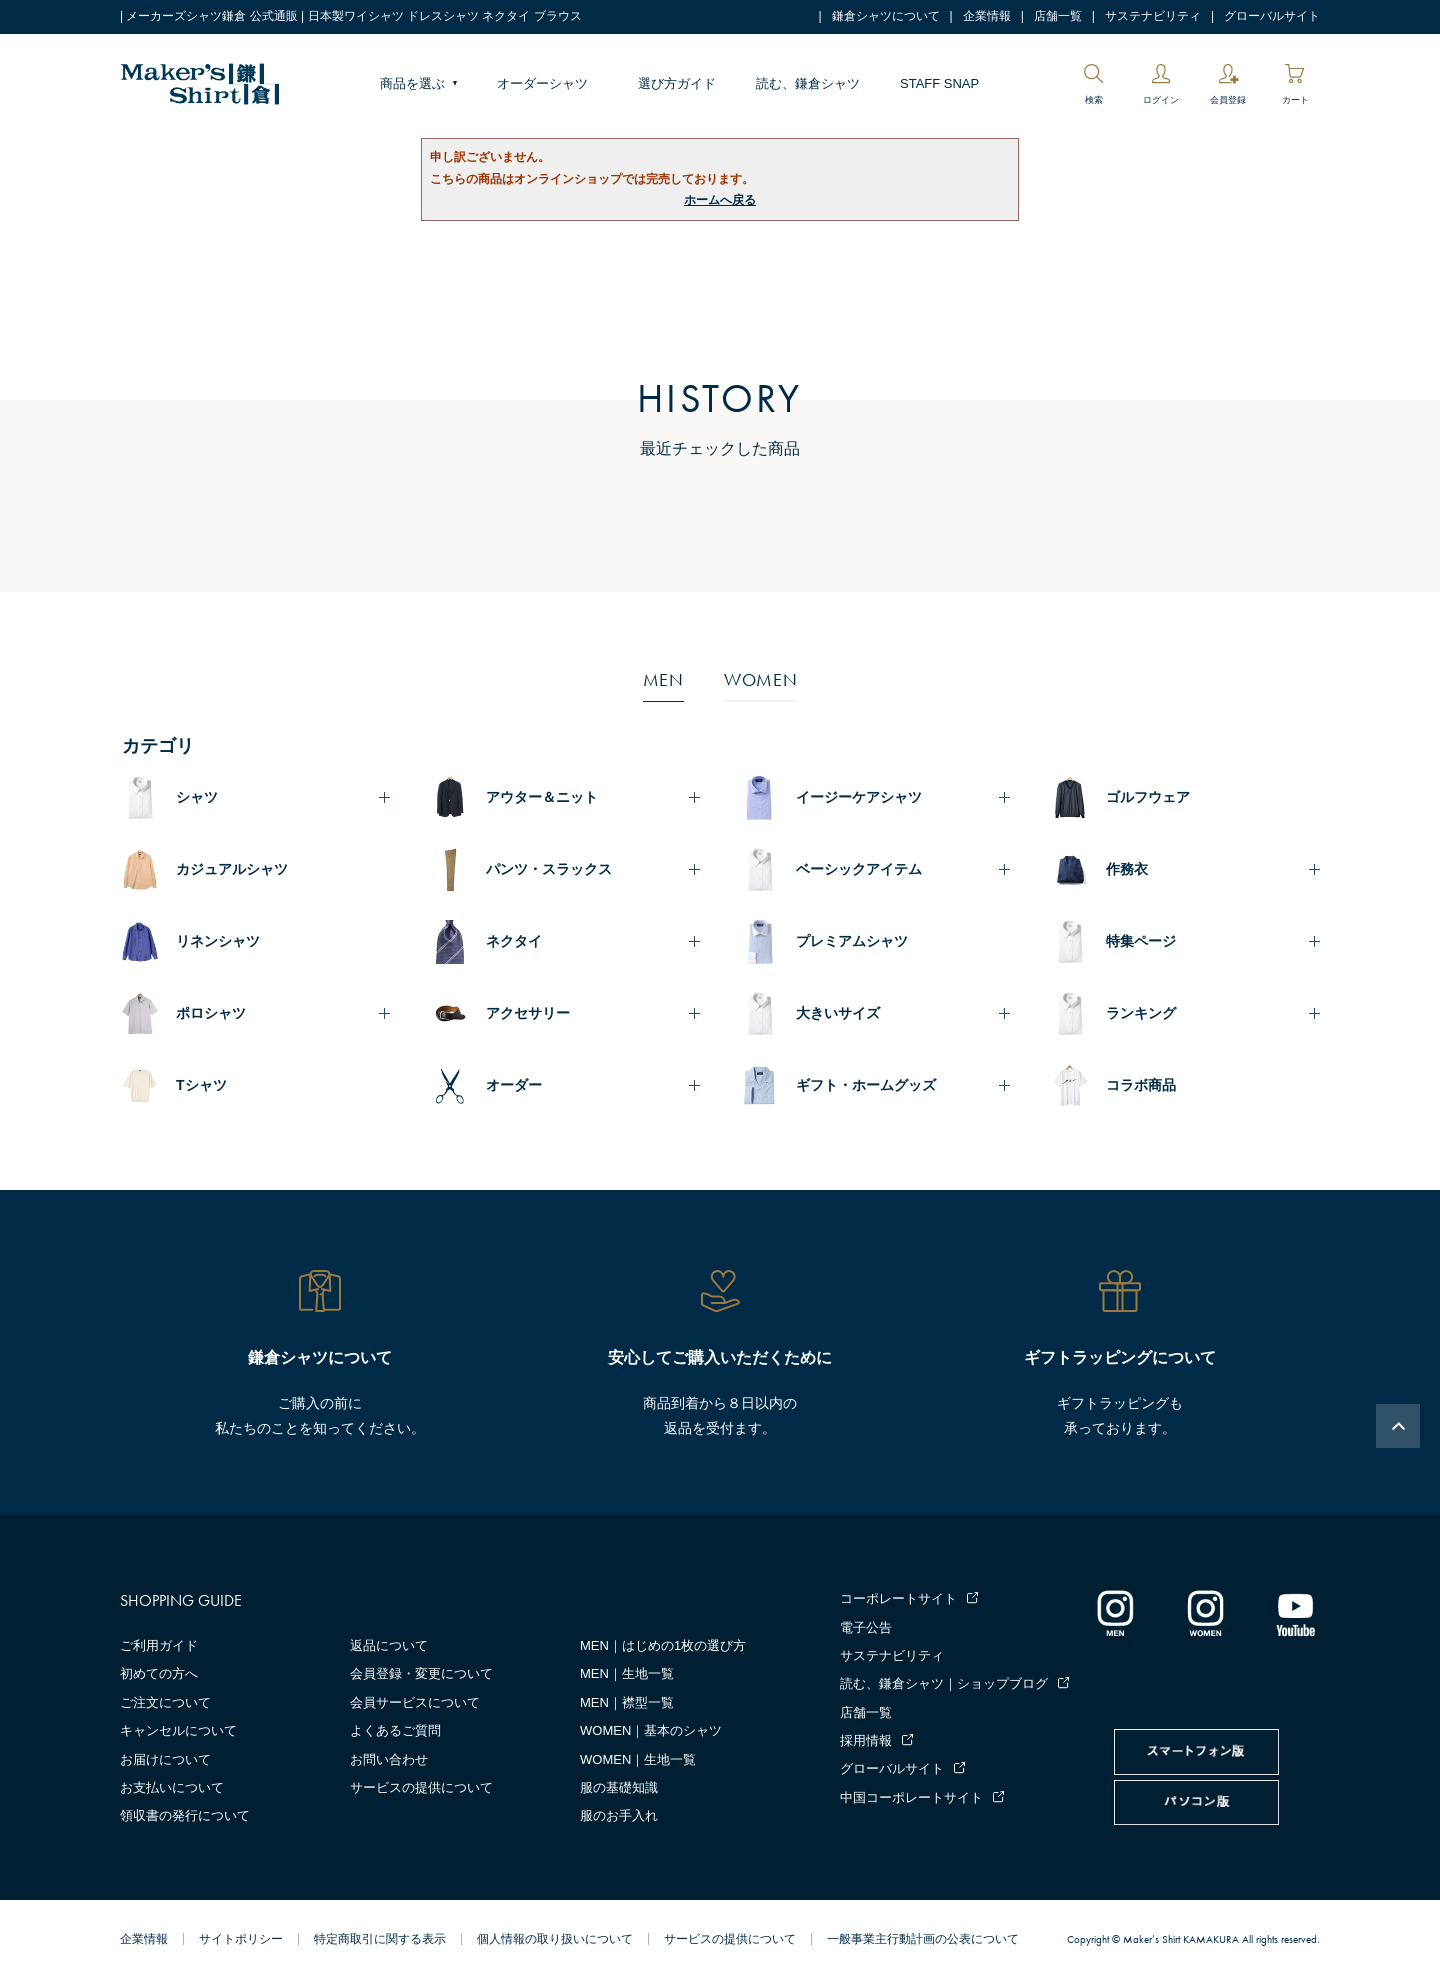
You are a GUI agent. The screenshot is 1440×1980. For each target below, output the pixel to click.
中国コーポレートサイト (911, 1797)
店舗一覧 (1058, 16)
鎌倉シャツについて (886, 16)
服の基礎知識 (619, 1787)
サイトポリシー (241, 1939)
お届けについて (165, 1759)
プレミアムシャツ (852, 941)
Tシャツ (201, 1085)
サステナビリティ (1153, 16)
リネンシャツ (218, 941)
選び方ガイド (677, 83)
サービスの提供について (421, 1787)
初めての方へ (159, 1673)
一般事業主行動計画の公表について (923, 1939)
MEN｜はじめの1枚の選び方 (663, 1645)
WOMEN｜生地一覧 (638, 1759)
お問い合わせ (389, 1759)
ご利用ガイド (159, 1645)
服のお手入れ (619, 1815)
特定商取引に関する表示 (380, 1939)
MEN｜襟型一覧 (627, 1702)
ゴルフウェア (1148, 797)
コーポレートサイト (898, 1598)
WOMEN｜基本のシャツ (651, 1730)
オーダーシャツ (542, 83)
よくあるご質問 (395, 1730)
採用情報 (866, 1740)
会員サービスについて (415, 1702)
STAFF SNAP (939, 83)
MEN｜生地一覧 (627, 1673)
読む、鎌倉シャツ (808, 83)
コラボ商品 (1141, 1085)
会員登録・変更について (421, 1673)
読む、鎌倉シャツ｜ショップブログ (944, 1683)
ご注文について (165, 1702)
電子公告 (866, 1627)
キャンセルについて (178, 1730)
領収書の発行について (185, 1815)
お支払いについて (172, 1787)
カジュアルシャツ (232, 869)
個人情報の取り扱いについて (555, 1939)
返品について (389, 1645)
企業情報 (987, 16)
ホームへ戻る (720, 200)
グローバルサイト (1272, 16)
